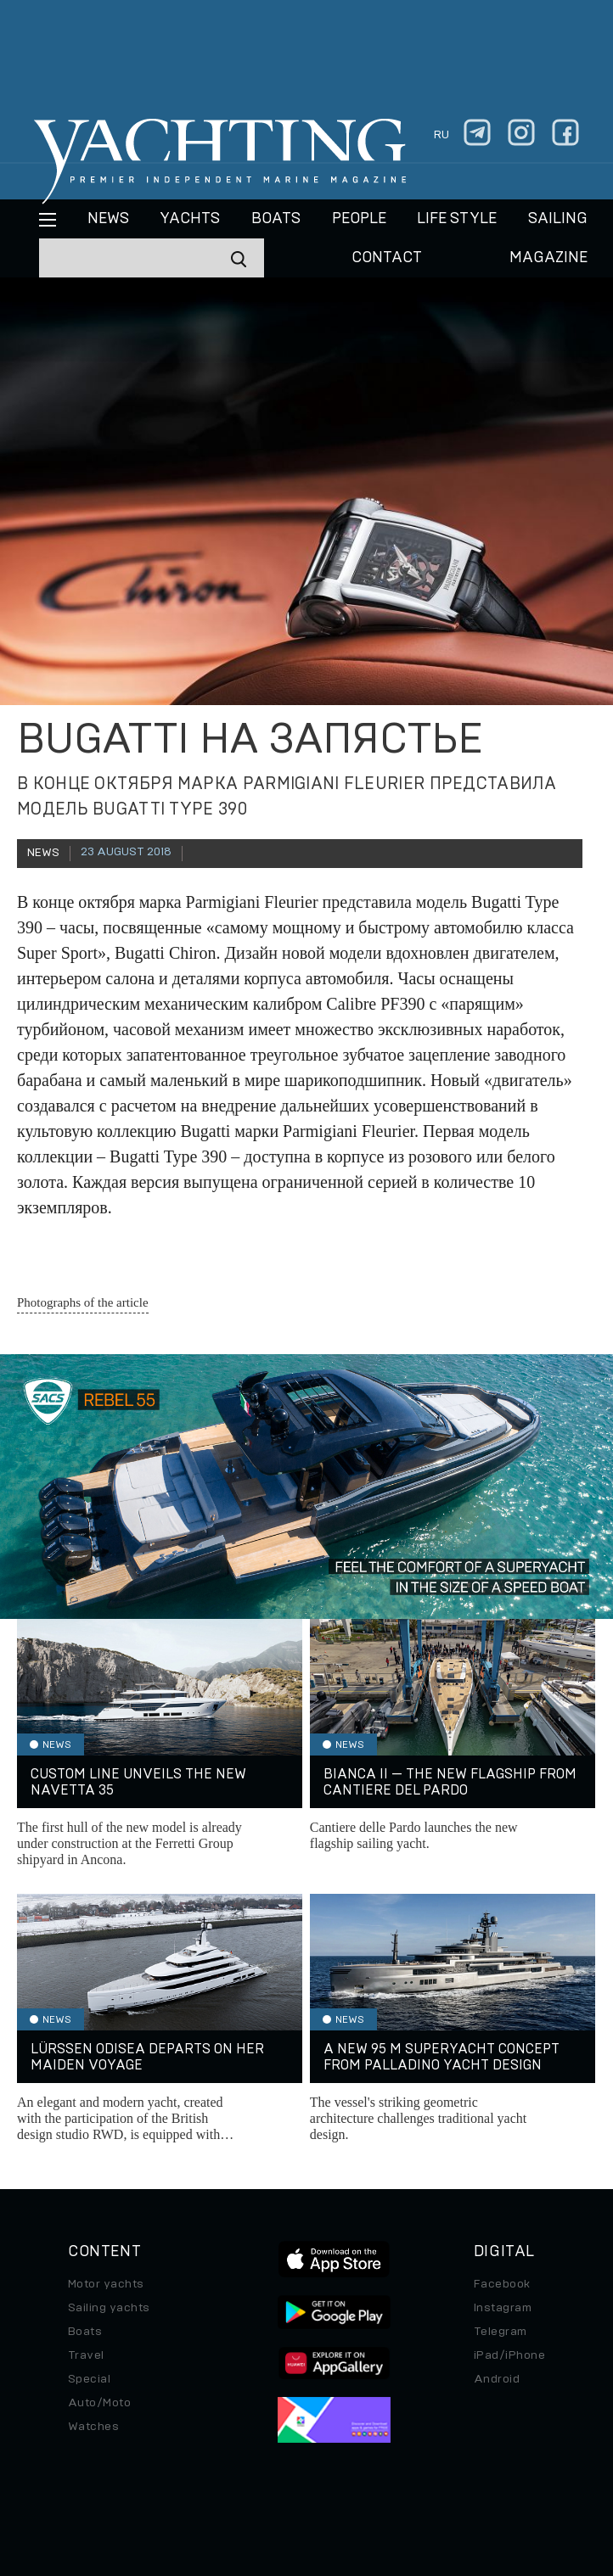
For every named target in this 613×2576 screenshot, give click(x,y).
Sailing (558, 219)
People (359, 219)
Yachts (190, 219)
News (108, 219)
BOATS (276, 219)
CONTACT (386, 258)
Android (497, 2379)
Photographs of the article (83, 1302)
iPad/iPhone (509, 2355)
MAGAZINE (548, 258)
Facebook (502, 2284)
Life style (457, 219)
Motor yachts (106, 2284)
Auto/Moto (99, 2403)
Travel (86, 2355)
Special (89, 2379)
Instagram (502, 2308)
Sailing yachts (109, 2308)
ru (441, 135)
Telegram (500, 2332)
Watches (93, 2427)
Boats (85, 2332)
